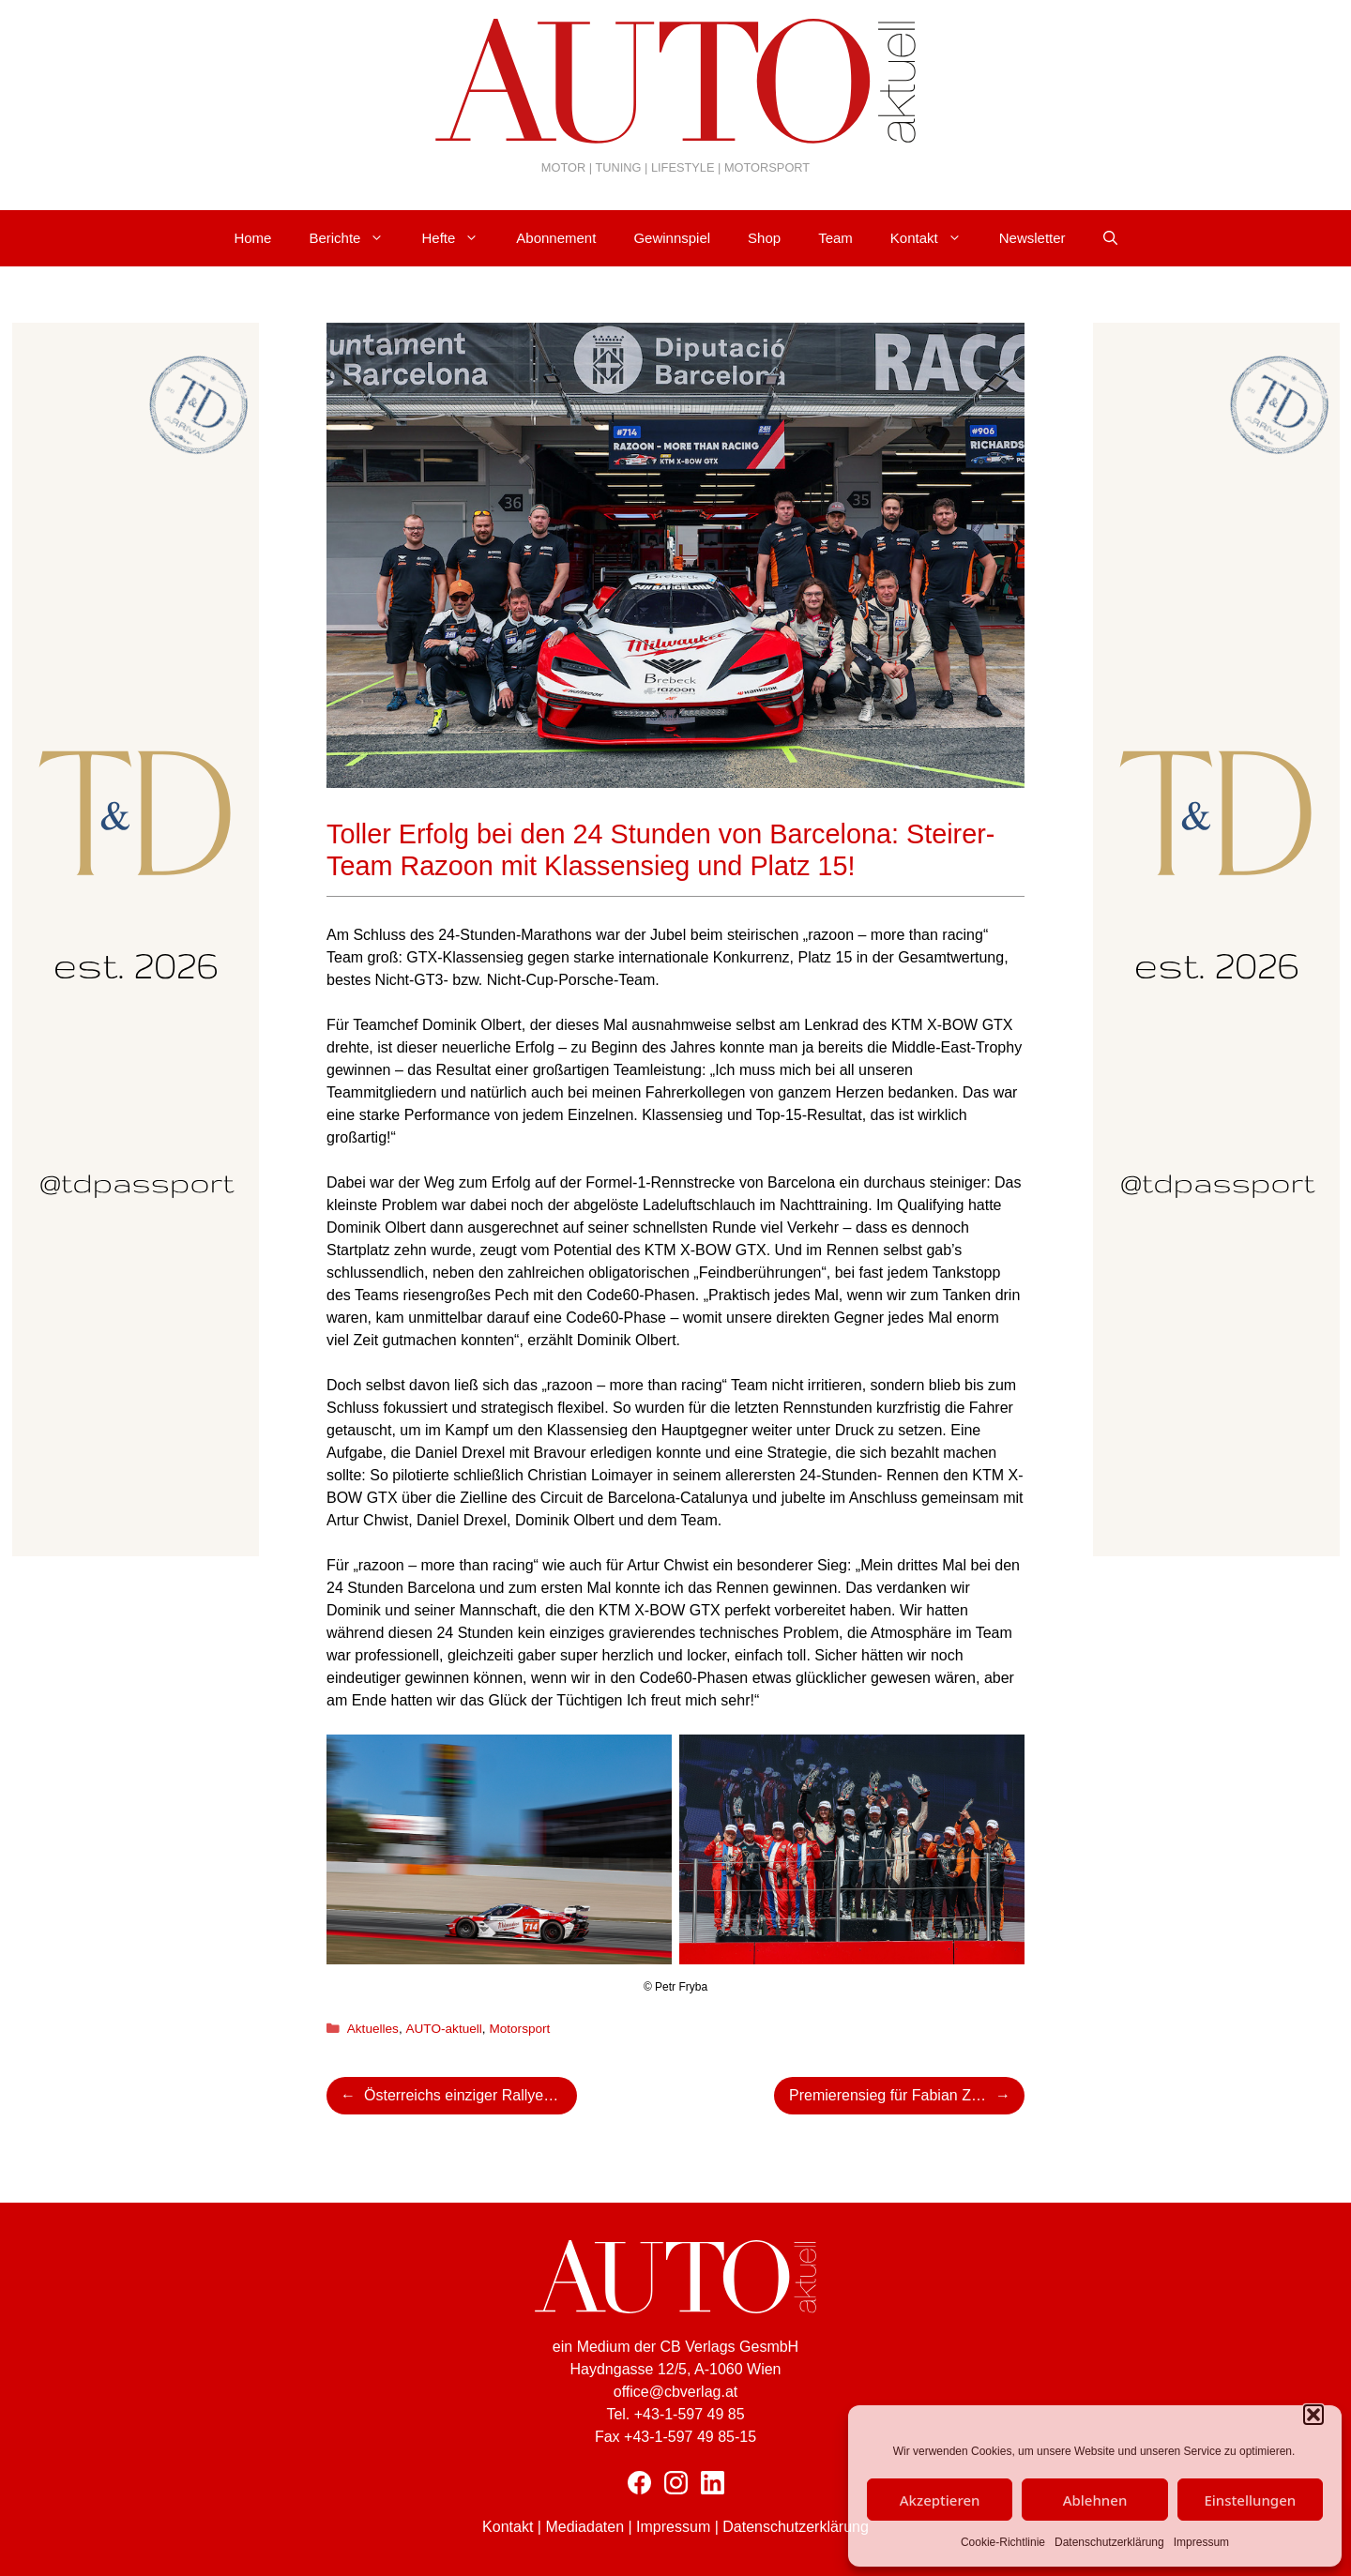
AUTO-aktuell (443, 2029)
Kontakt (935, 238)
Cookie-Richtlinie (1003, 2542)
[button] (1313, 2414)
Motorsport (519, 2029)
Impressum (1201, 2542)
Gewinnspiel (671, 238)
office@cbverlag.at (675, 2392)
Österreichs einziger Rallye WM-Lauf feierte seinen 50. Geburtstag (470, 2095)
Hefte (459, 238)
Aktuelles (373, 2029)
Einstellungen (1250, 2500)
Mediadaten (584, 2527)
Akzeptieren (940, 2500)
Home (252, 238)
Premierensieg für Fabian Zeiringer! (907, 2095)
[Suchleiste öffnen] (1110, 238)
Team (835, 238)
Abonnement (556, 238)
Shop (764, 238)
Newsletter (1032, 238)
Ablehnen (1095, 2500)
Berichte (355, 238)
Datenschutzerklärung (1109, 2542)
